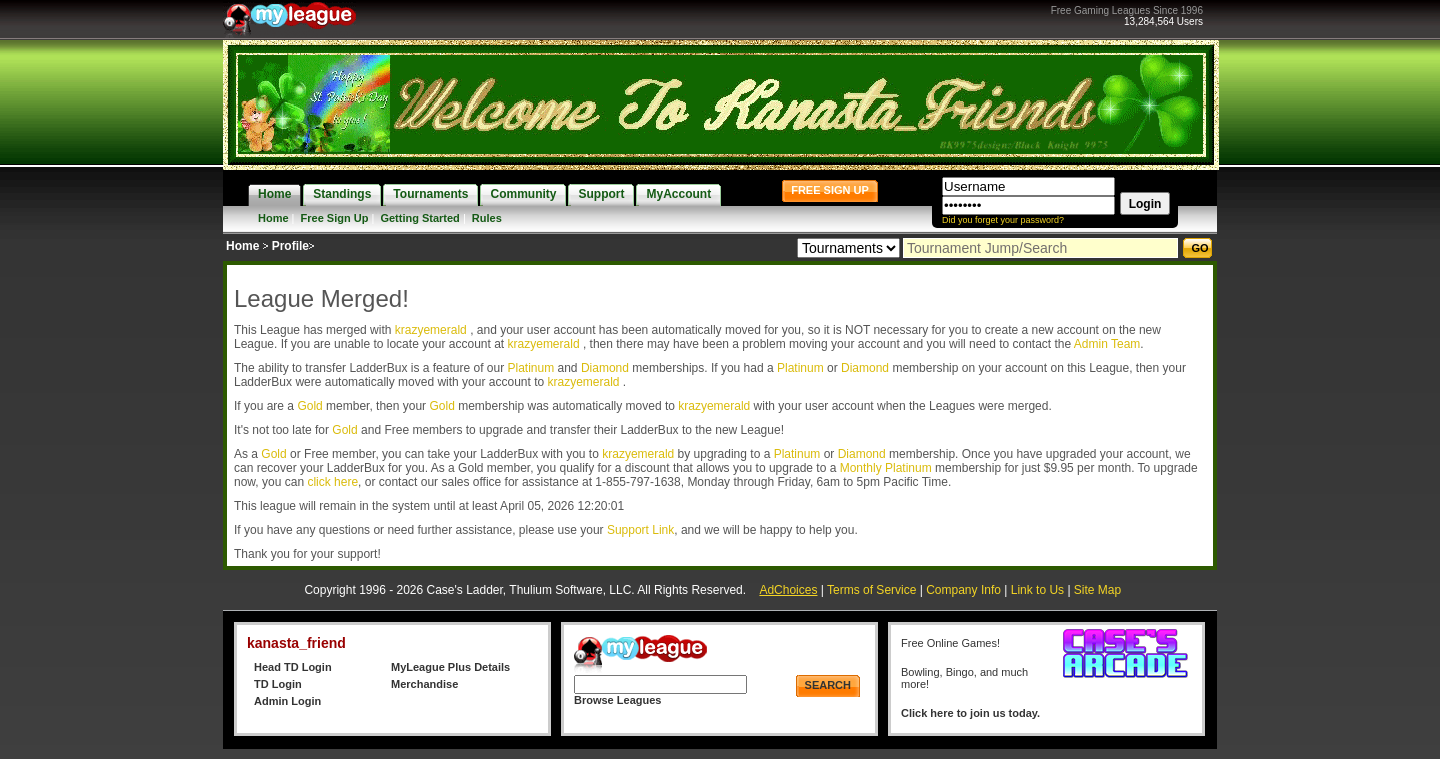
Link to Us (1037, 590)
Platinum (530, 368)
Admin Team (1107, 344)
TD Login (278, 684)
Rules (487, 218)
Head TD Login (293, 667)
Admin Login (287, 701)
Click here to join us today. (970, 713)
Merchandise (424, 684)
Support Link (640, 530)
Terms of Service (871, 590)
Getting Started (419, 218)
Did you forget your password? (1003, 220)
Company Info (963, 590)
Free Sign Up (335, 218)
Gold (309, 406)
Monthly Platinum (886, 468)
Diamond (605, 368)
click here (332, 482)
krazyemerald (432, 330)
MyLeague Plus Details (450, 667)
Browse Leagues (617, 700)
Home (273, 218)
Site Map (1097, 590)
